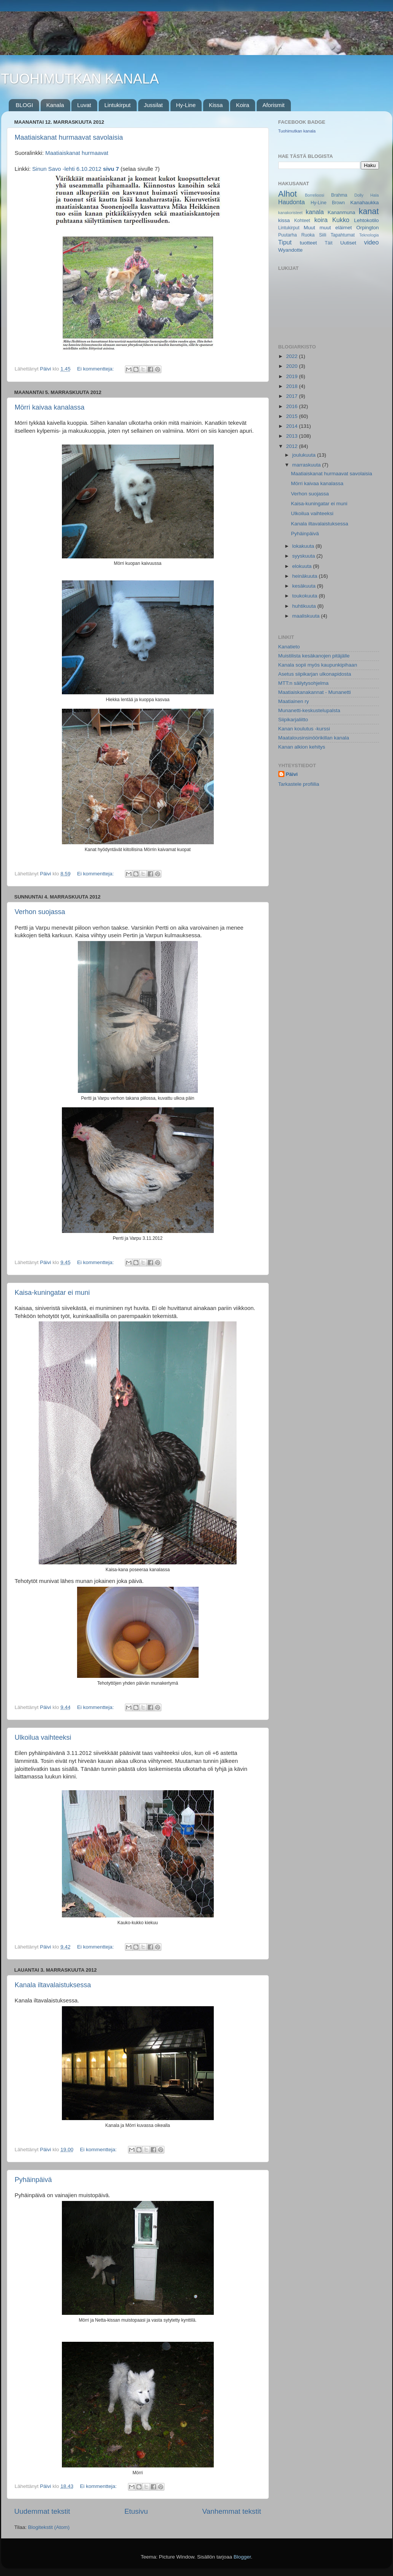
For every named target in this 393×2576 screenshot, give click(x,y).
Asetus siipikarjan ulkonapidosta (314, 674)
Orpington (367, 227)
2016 (292, 406)
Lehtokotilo (366, 220)
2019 (292, 376)
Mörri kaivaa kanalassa (50, 407)
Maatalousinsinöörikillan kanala (313, 738)
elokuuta (302, 566)
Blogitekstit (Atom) (49, 2527)
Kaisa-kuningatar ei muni (52, 1292)
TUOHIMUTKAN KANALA (80, 79)
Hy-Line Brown (328, 202)
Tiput (285, 242)
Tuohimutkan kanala (297, 131)
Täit (328, 243)
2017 (292, 396)
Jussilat (153, 105)
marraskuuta (307, 465)
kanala (315, 211)
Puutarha (287, 235)
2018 (292, 386)
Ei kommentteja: (96, 369)
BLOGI (24, 105)
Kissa (216, 105)
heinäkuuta (305, 576)
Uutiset (348, 243)
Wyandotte (290, 250)
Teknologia (369, 235)
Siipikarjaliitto (293, 719)
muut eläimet (335, 227)
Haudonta (291, 202)
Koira (242, 105)
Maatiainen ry (293, 701)
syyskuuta (304, 556)
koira (321, 219)
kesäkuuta (304, 586)
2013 (292, 436)
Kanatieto (289, 647)
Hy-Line (186, 105)
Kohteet (302, 220)
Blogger (242, 2557)
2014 (292, 426)
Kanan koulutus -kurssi (304, 728)
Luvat (84, 105)
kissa (284, 220)
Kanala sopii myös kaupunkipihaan (317, 665)
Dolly (358, 195)
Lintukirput (117, 105)
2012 (292, 446)
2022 (292, 356)
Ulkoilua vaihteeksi (43, 1737)
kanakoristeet (290, 212)
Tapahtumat (343, 235)
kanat (369, 211)
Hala (374, 195)
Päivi (292, 774)
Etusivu (136, 2511)
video (371, 242)
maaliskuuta (306, 616)
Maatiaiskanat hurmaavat (76, 153)
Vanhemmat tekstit (231, 2511)
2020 (292, 366)
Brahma (339, 195)
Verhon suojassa (40, 912)
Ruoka (307, 235)
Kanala (55, 105)
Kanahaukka (364, 202)
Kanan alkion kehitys (301, 747)
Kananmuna (341, 212)
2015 (292, 416)
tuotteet (308, 243)
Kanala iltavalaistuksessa (53, 1985)
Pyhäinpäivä (33, 2179)
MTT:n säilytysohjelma (303, 683)
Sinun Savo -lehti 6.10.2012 (76, 169)
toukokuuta (305, 596)
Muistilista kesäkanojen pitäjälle (314, 656)
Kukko (340, 219)
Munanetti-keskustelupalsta (309, 710)
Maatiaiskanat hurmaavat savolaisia (69, 137)
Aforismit (273, 105)
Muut (309, 227)
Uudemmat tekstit (42, 2511)
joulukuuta (304, 455)
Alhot (287, 194)
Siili (322, 235)
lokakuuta (304, 546)
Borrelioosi (314, 195)
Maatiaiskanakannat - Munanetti (314, 692)
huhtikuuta (304, 606)
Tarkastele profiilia (298, 784)
